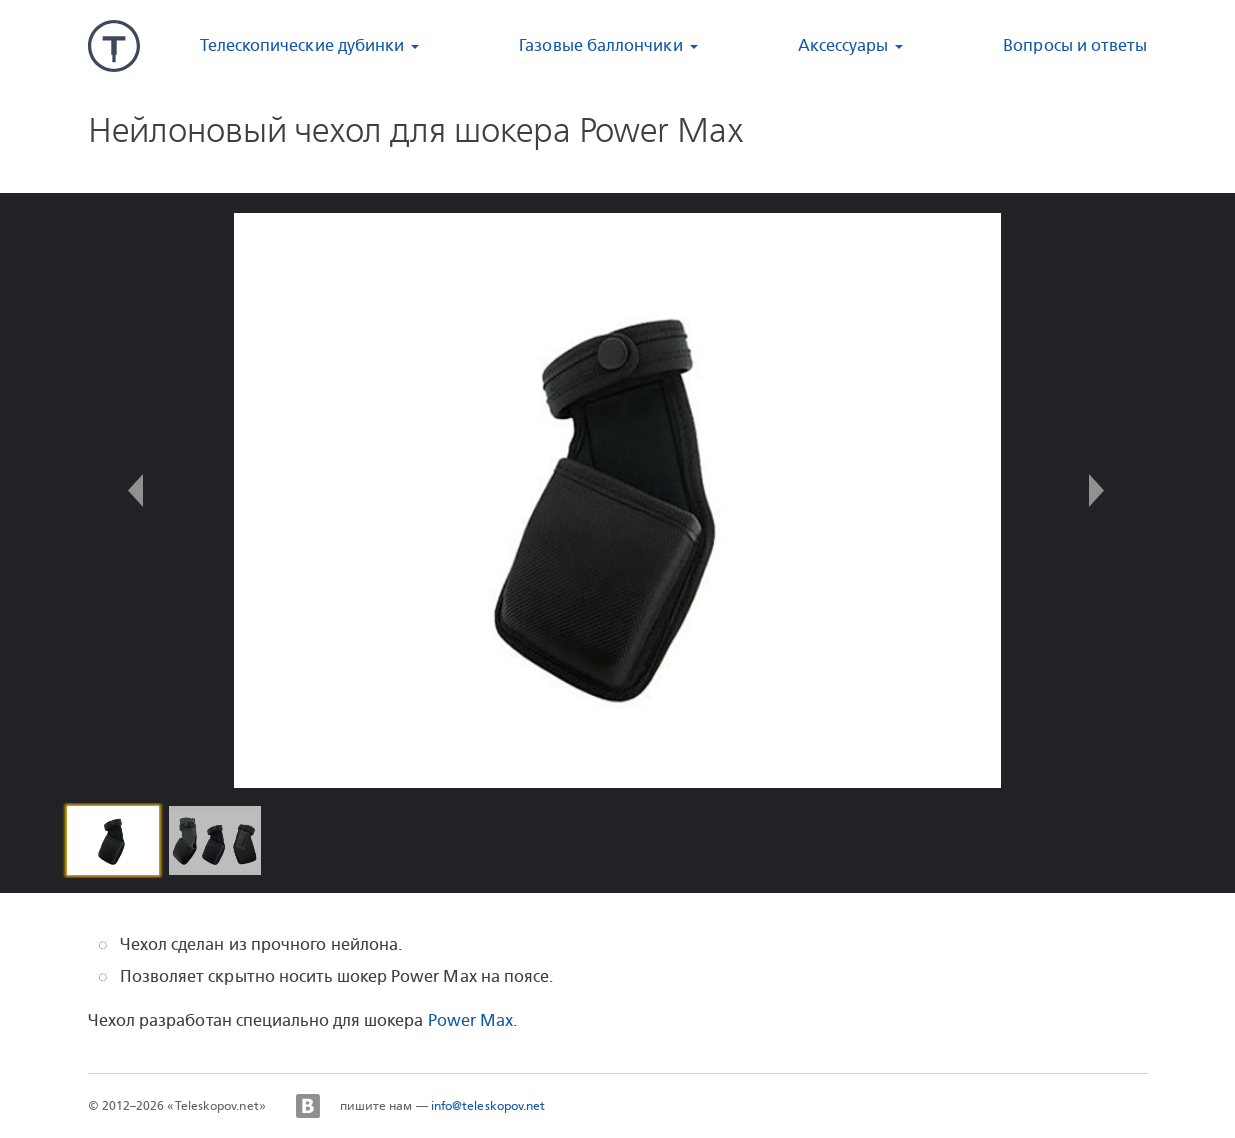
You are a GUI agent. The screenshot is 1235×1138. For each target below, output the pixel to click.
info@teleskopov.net (488, 1106)
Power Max (471, 1020)
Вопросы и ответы (1075, 45)
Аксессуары (843, 45)
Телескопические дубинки (302, 45)
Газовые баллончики (600, 45)
